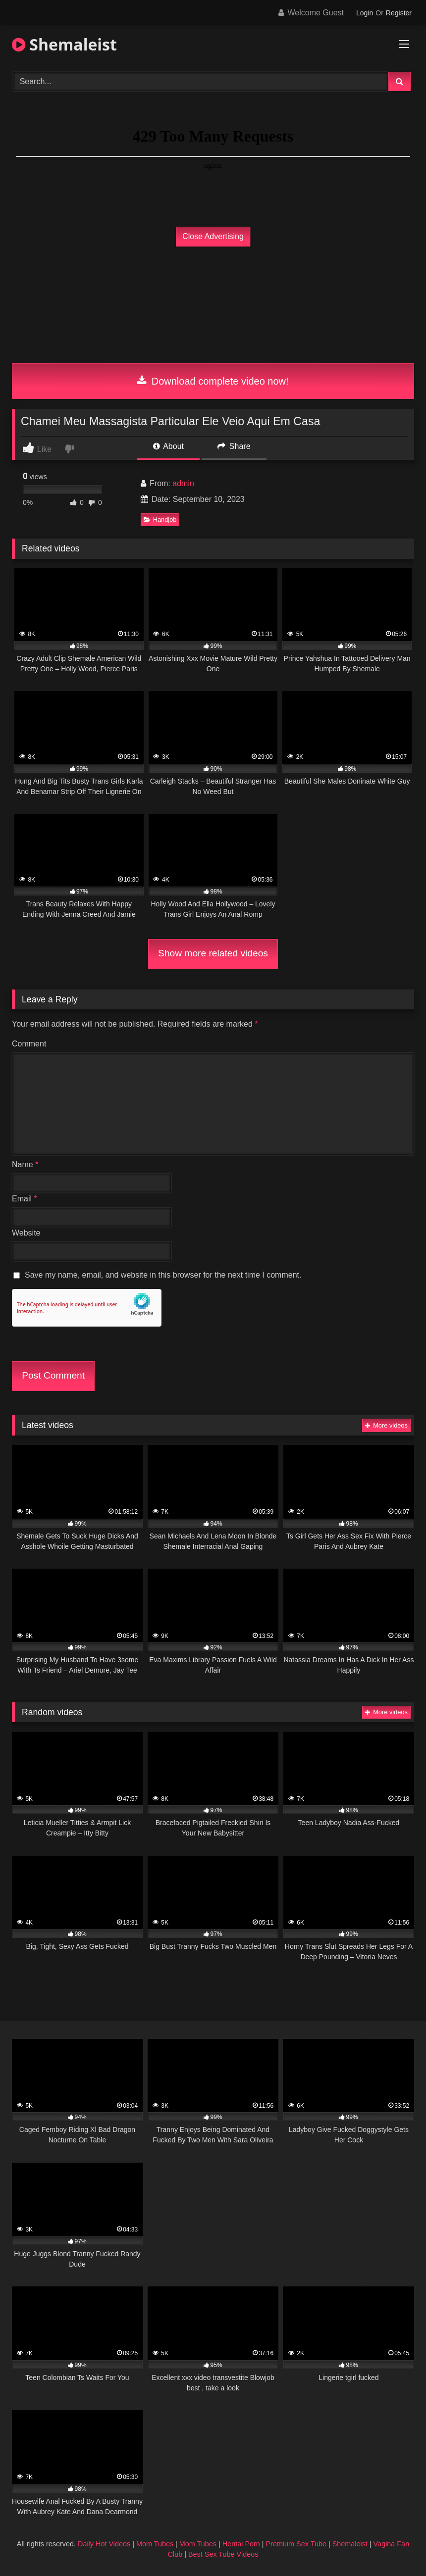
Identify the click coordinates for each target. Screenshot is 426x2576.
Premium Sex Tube (296, 2544)
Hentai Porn (241, 2544)
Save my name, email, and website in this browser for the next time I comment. (163, 1275)
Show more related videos (213, 953)
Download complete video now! (212, 381)
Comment (29, 1044)
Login (364, 13)
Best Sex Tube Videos (223, 2554)
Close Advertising (213, 236)
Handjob (160, 519)
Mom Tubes (154, 2544)
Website (26, 1233)
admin (183, 483)
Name (25, 1164)
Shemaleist (64, 44)
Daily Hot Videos (104, 2544)
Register (399, 13)
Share (233, 446)
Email (24, 1198)
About (168, 446)
